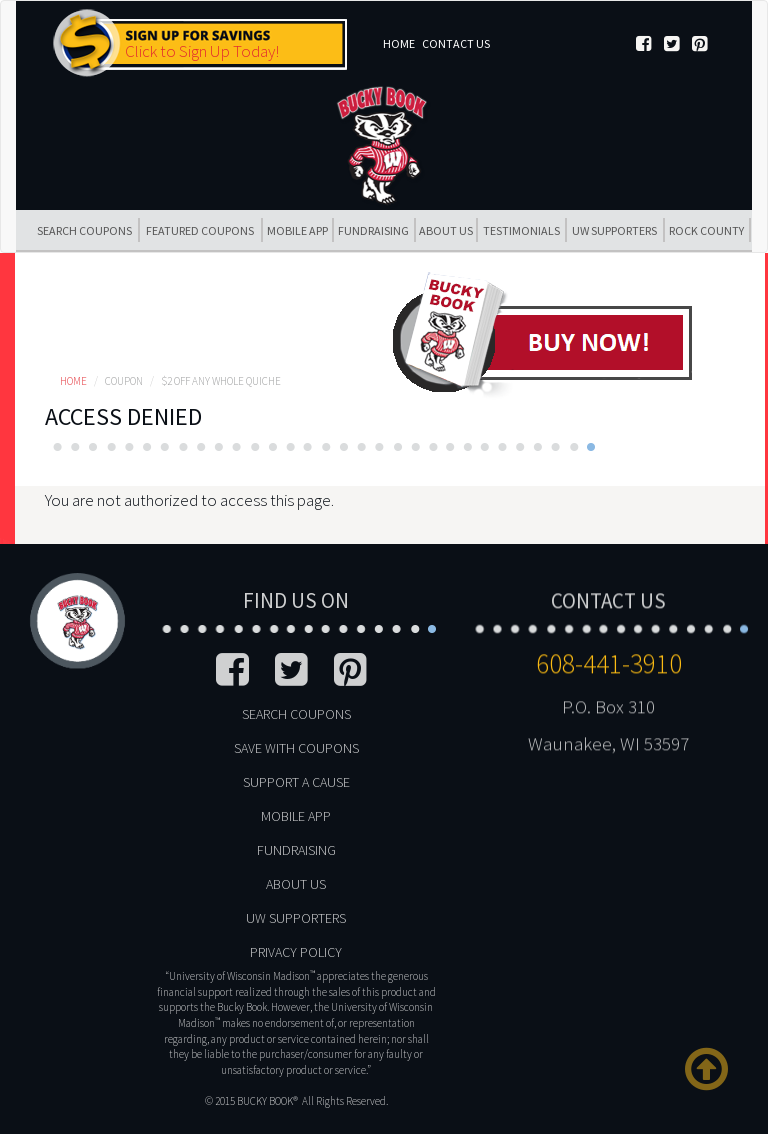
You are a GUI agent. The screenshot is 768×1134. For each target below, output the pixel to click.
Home (399, 43)
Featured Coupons (200, 230)
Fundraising (373, 230)
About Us (446, 230)
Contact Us (456, 43)
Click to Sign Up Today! (202, 51)
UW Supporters (614, 230)
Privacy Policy (296, 952)
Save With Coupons (296, 748)
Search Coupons (84, 230)
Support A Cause (296, 782)
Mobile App (297, 230)
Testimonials (521, 230)
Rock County (706, 230)
